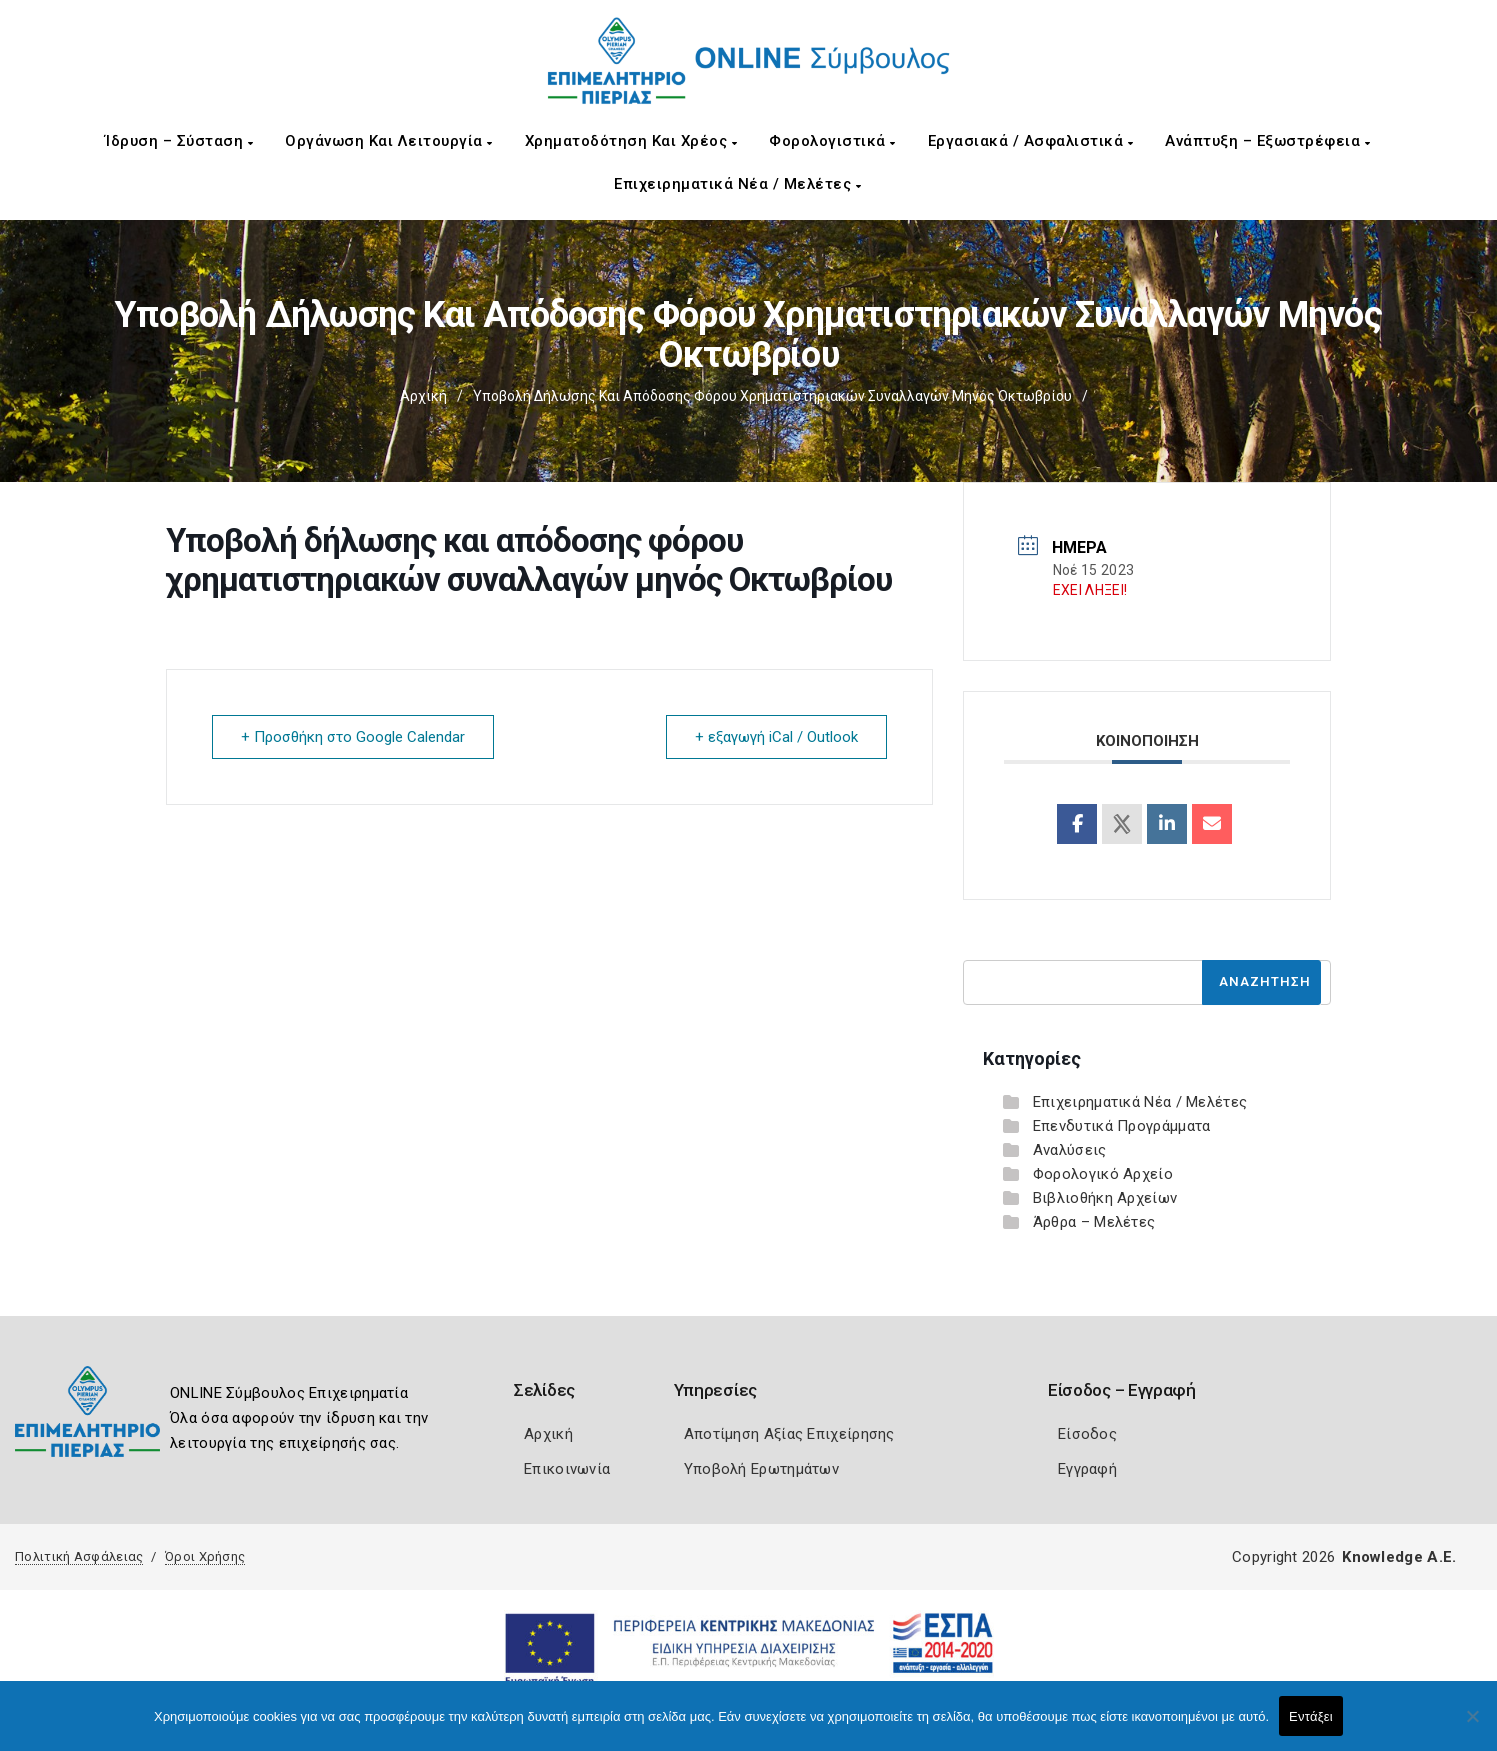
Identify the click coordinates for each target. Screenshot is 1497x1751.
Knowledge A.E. (1399, 1557)
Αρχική (423, 396)
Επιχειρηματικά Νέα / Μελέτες (737, 184)
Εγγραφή (1087, 1469)
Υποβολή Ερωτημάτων (761, 1469)
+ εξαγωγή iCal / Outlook (776, 737)
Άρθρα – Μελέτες (1094, 1222)
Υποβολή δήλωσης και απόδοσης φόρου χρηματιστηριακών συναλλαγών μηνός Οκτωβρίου (772, 396)
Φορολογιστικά (832, 141)
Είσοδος (1087, 1434)
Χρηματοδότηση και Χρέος (631, 141)
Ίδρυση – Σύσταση (179, 141)
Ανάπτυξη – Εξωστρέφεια (1267, 141)
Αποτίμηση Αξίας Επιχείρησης (789, 1434)
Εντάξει (1311, 1716)
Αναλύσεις (1070, 1150)
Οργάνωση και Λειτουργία (389, 141)
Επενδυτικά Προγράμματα (1122, 1126)
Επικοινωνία (567, 1469)
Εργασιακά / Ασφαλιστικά (1031, 141)
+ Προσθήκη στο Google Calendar (353, 737)
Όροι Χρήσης (205, 1556)
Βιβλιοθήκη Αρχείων (1105, 1198)
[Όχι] (1472, 1726)
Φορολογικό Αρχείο (1103, 1174)
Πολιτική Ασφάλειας (79, 1556)
